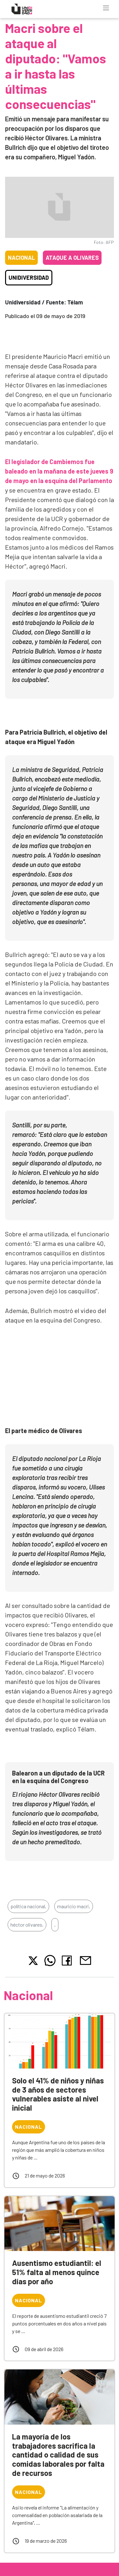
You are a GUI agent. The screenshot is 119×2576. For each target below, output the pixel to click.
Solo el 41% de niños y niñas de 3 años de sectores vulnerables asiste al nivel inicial (58, 2094)
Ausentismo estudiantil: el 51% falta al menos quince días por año (56, 2272)
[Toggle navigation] (106, 8)
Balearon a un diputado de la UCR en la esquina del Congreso (58, 1776)
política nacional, (28, 1906)
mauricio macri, (73, 1906)
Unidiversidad (29, 277)
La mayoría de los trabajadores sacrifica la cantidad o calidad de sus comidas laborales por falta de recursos (58, 2454)
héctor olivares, (26, 1925)
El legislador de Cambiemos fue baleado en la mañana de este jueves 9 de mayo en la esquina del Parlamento (59, 471)
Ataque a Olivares (72, 257)
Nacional (21, 257)
